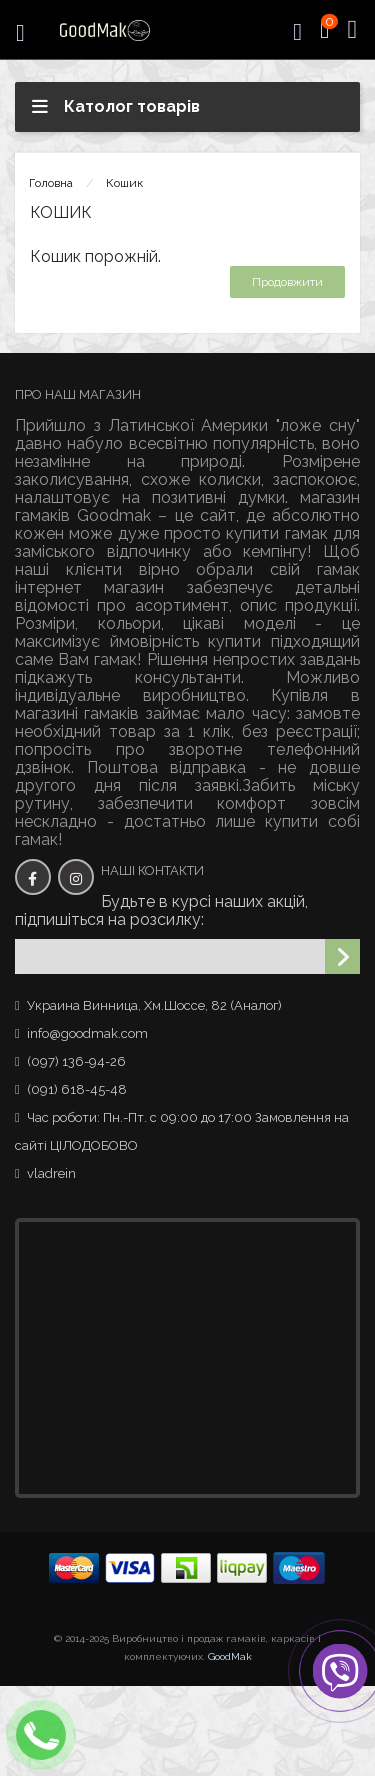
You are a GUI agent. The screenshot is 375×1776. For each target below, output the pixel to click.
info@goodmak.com (87, 1033)
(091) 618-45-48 (77, 1089)
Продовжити (287, 282)
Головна (51, 183)
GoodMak (230, 1656)
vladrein (51, 1173)
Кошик (124, 183)
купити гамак (276, 533)
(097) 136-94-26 (76, 1061)
